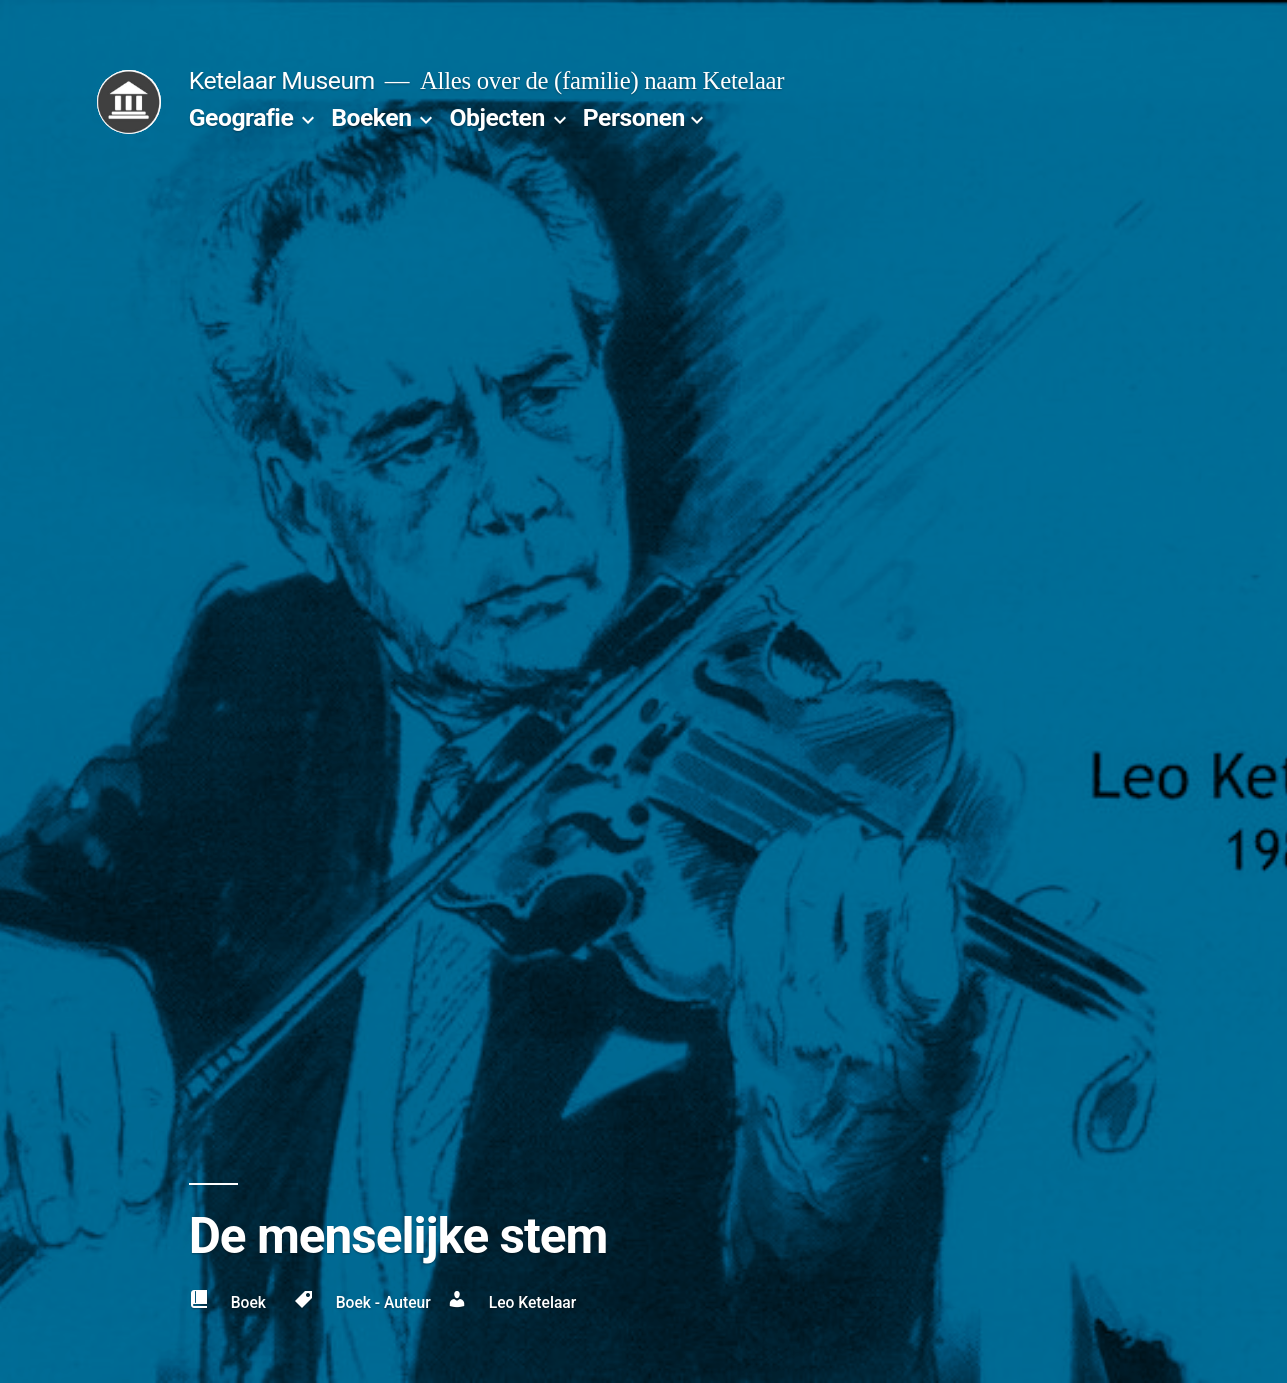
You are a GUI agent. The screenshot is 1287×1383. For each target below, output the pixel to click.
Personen (634, 117)
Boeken (371, 117)
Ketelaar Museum (282, 80)
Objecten (496, 117)
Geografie (241, 117)
